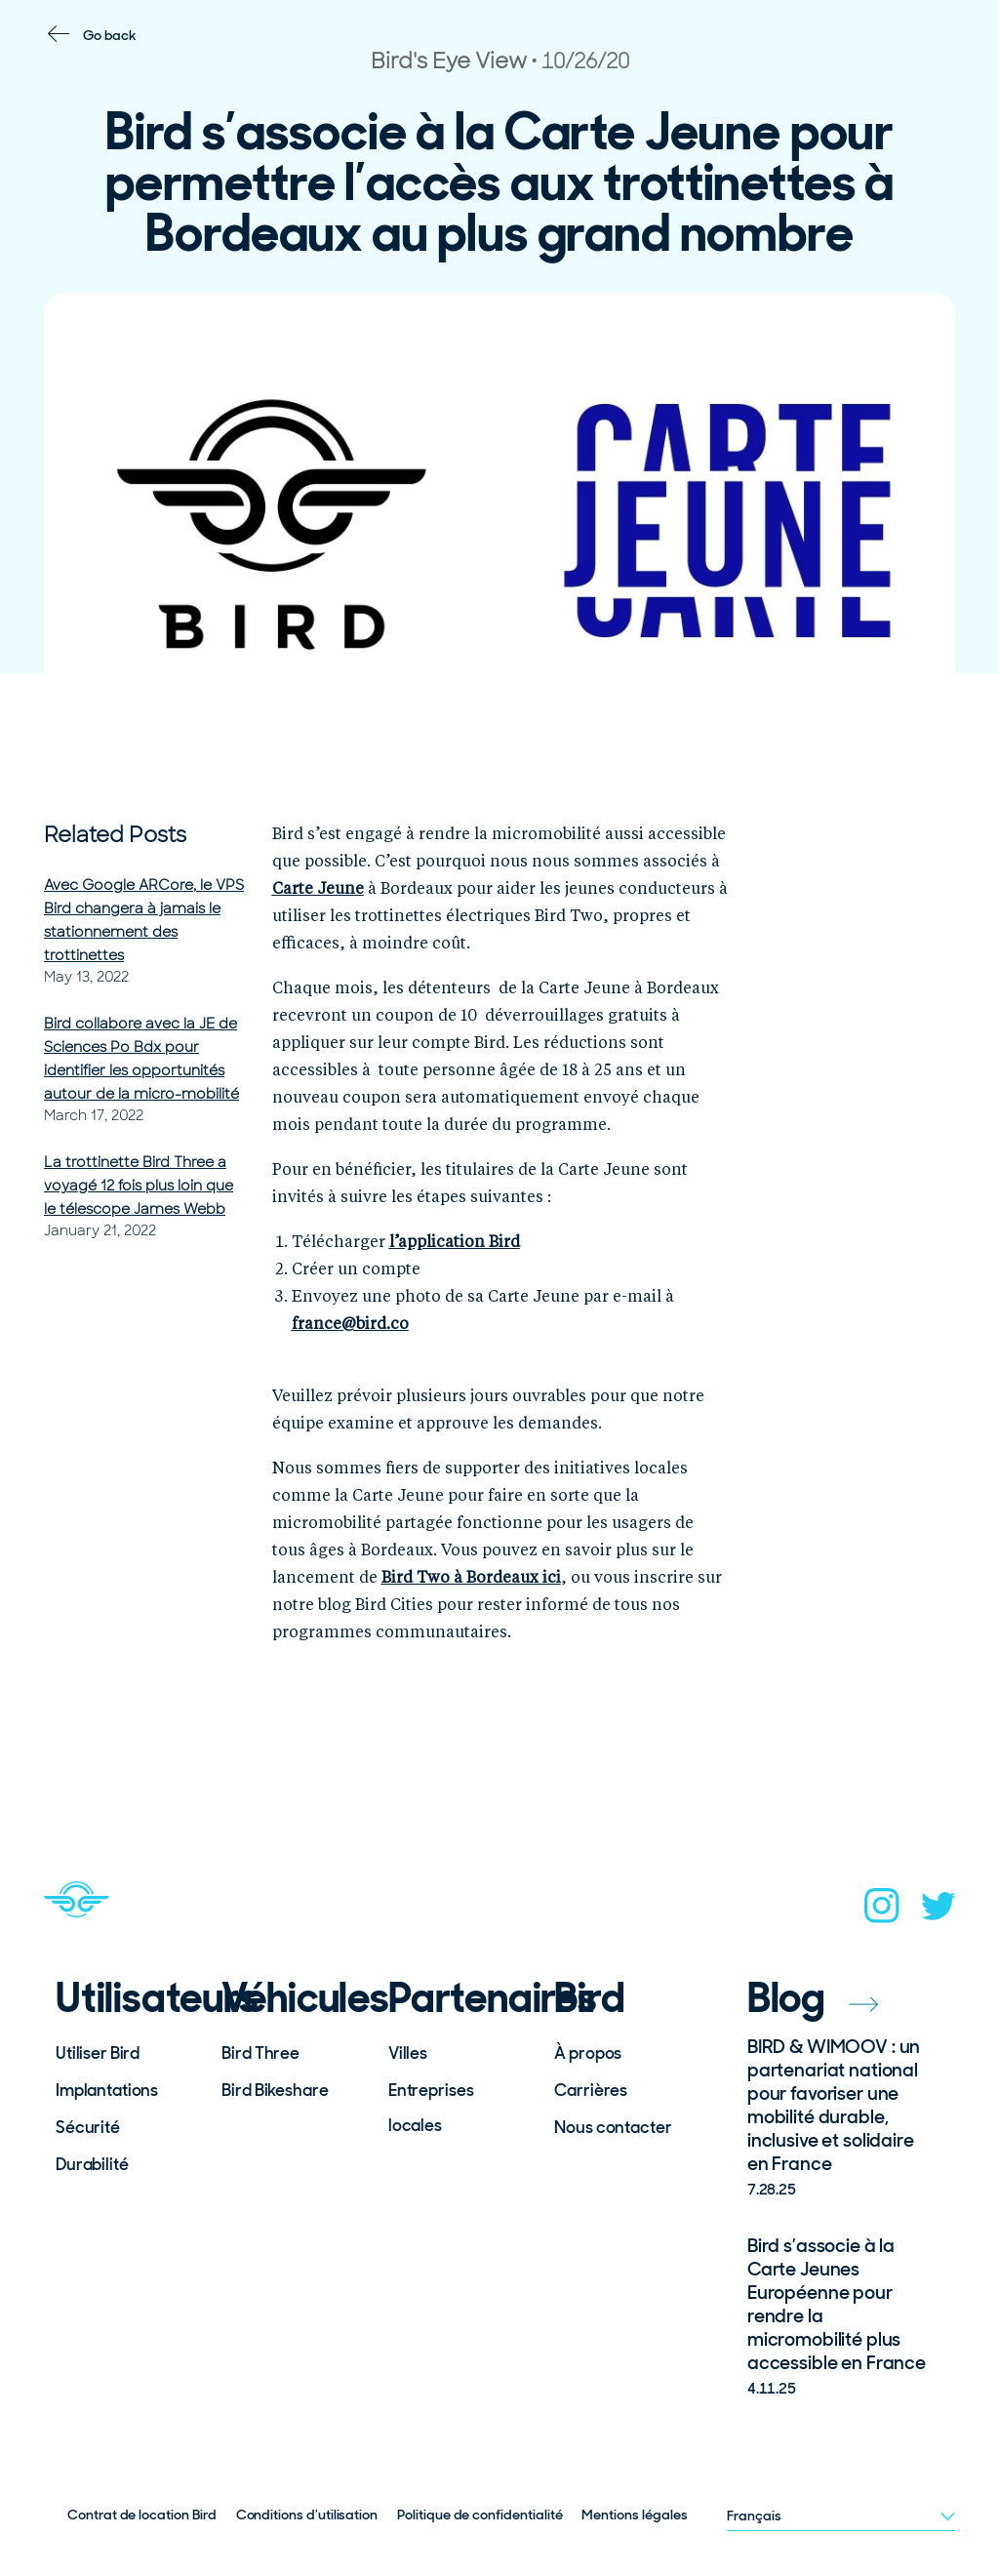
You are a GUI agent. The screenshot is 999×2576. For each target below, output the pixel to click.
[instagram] (881, 1911)
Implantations (107, 2090)
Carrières (590, 2090)
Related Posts (115, 835)
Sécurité (88, 2127)
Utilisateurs (126, 1998)
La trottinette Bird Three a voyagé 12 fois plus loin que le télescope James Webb (138, 1185)
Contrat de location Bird (142, 2514)
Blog (812, 1998)
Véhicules (291, 1998)
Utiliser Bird (98, 2053)
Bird (589, 1998)
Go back (110, 35)
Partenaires (458, 1998)
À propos (587, 2053)
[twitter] (938, 1912)
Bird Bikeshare (274, 2090)
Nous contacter (612, 2127)
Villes (407, 2053)
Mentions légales (634, 2514)
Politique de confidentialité (479, 2514)
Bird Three (260, 2053)
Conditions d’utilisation (307, 2514)
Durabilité (92, 2164)
